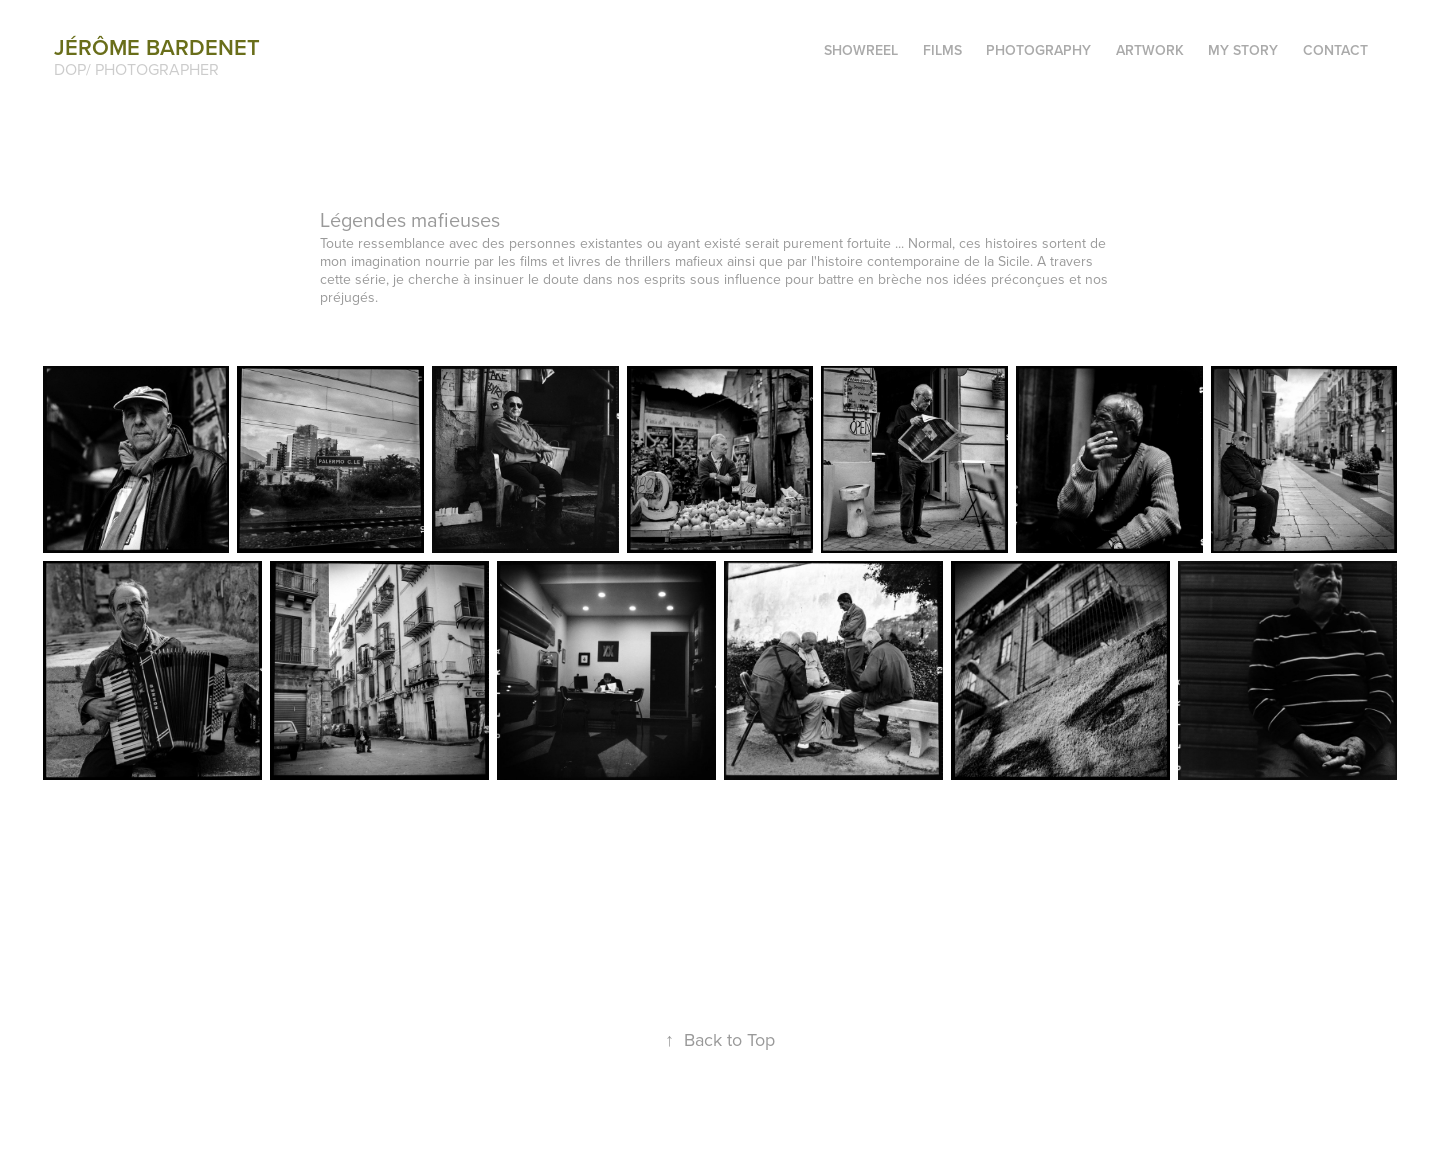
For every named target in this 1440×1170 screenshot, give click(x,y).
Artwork (1150, 50)
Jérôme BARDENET (157, 47)
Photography (1038, 50)
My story (1243, 50)
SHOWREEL (861, 50)
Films (942, 50)
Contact (1335, 50)
